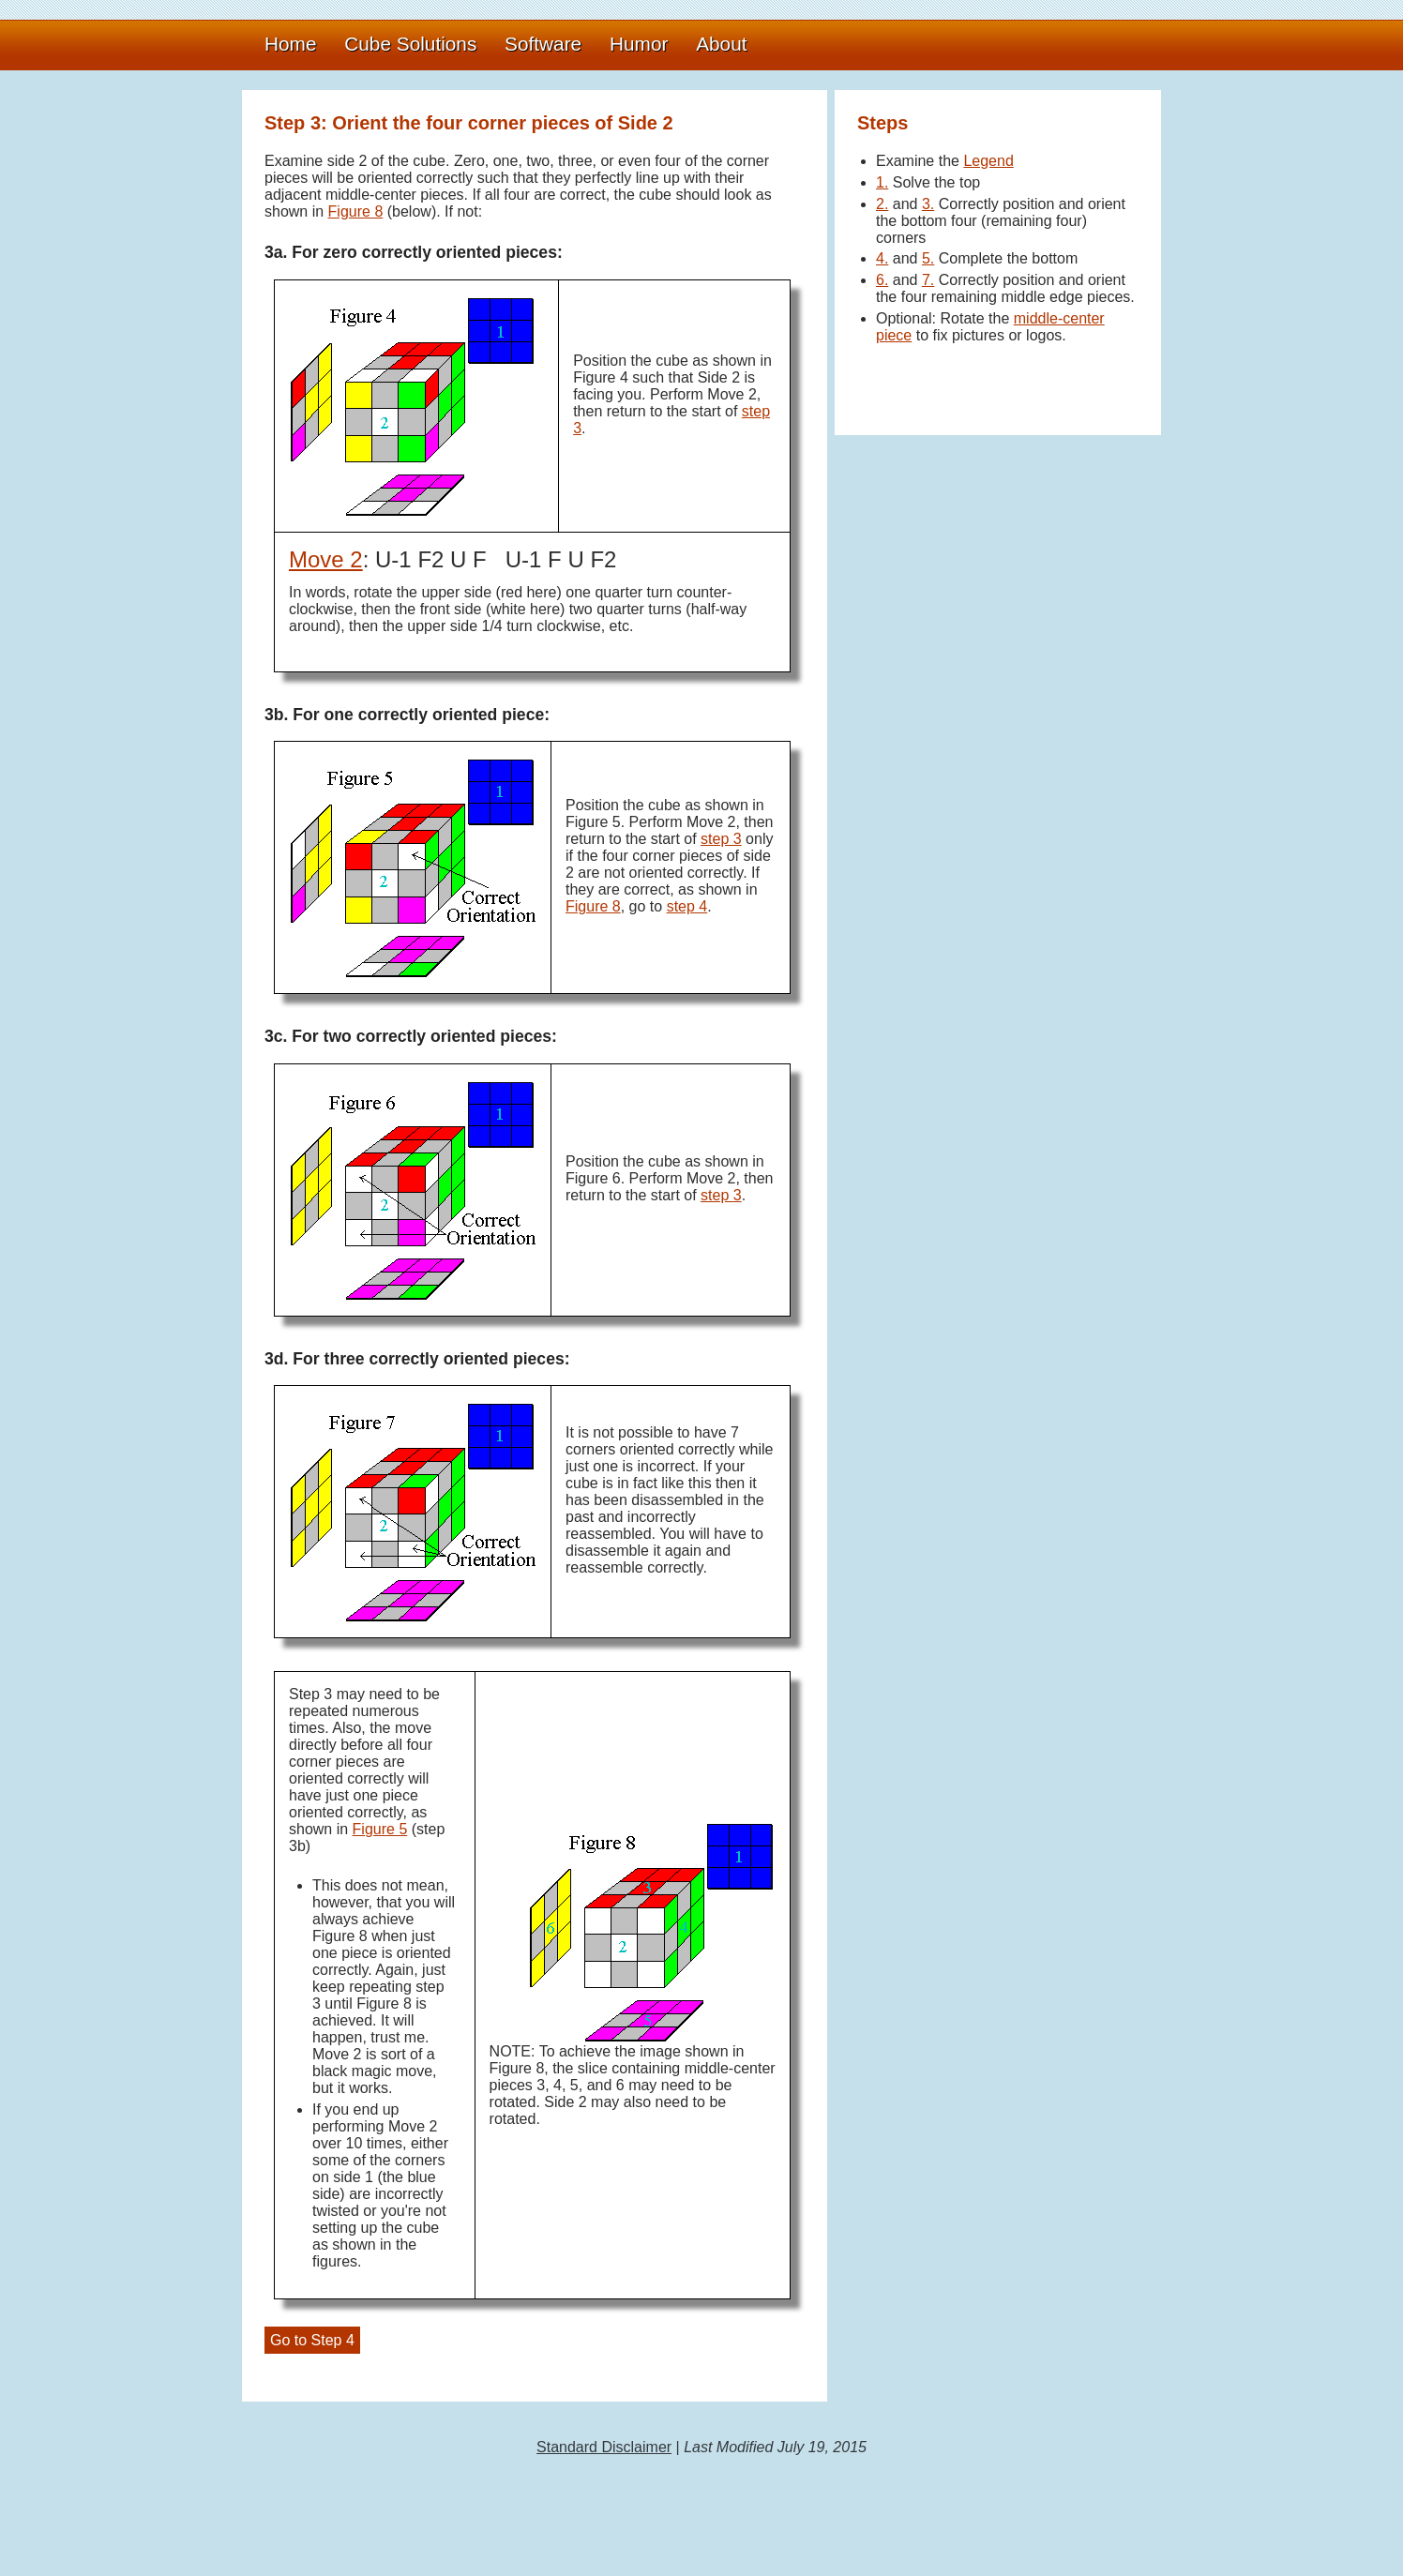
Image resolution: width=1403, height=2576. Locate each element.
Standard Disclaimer (603, 2447)
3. (928, 204)
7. (928, 280)
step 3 (721, 839)
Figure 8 (356, 211)
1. (882, 182)
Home (290, 43)
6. (882, 280)
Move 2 (326, 559)
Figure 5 (380, 1829)
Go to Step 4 (312, 2340)
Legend (988, 161)
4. (882, 258)
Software (543, 43)
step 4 (687, 906)
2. (882, 204)
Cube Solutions (410, 43)
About (721, 43)
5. (928, 258)
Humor (639, 43)
